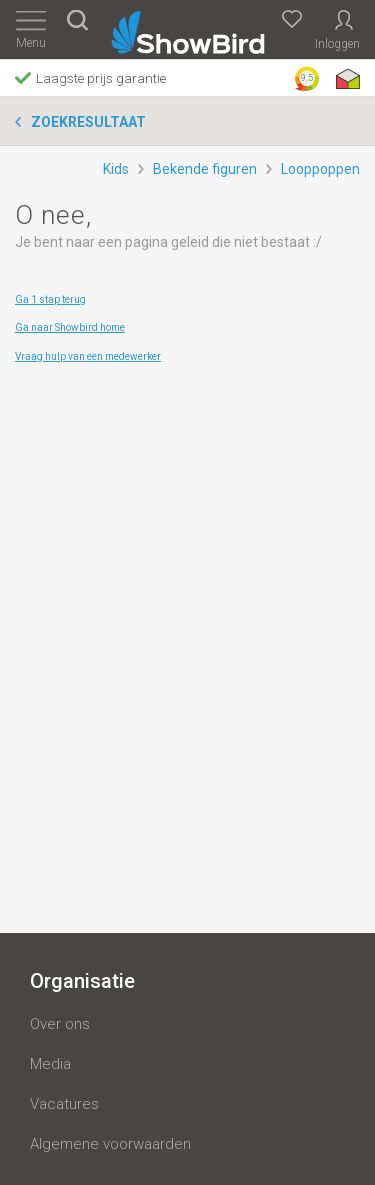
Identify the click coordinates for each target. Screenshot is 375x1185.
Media (50, 1064)
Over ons (60, 1024)
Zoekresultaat (88, 122)
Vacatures (64, 1104)
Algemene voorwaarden (110, 1144)
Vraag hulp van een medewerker (88, 356)
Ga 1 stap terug (50, 299)
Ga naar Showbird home (70, 327)
